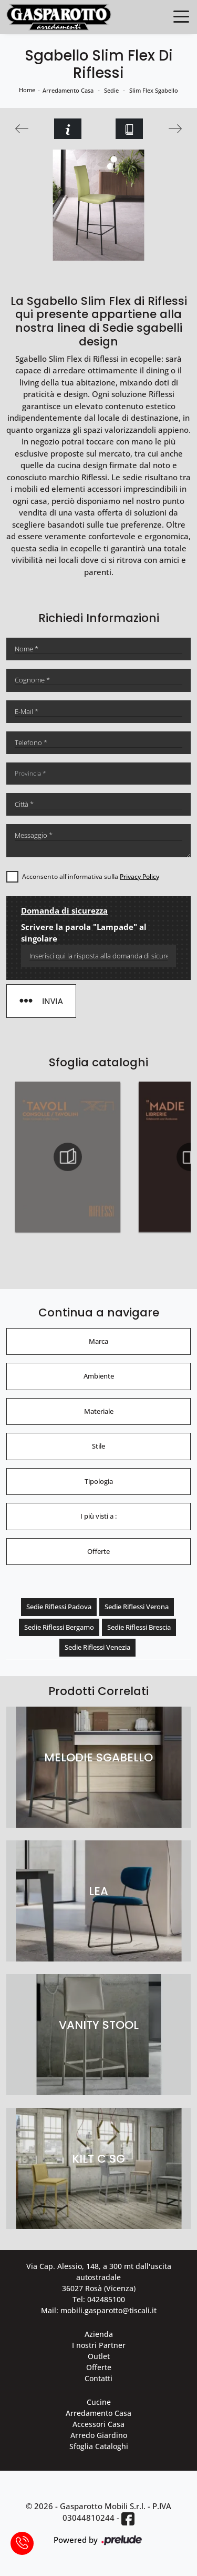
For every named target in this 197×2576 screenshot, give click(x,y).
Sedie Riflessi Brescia (139, 1627)
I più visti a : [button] (98, 1516)
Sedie (111, 90)
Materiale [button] (98, 1411)
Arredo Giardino (98, 2435)
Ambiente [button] (99, 1376)
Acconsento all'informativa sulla (90, 876)
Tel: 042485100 (98, 2299)
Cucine (99, 2402)
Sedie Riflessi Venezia (97, 1647)
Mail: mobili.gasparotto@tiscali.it (99, 2310)
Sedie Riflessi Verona (137, 1606)
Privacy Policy (139, 876)
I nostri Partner (99, 2345)
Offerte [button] (98, 1551)
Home (27, 90)
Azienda (99, 2334)
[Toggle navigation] (181, 16)
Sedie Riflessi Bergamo (59, 1627)
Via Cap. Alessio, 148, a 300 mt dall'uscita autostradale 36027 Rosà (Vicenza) (98, 2277)
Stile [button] (98, 1446)
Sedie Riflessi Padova (58, 1606)
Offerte (98, 2367)
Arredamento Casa (68, 90)
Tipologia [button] (99, 1481)
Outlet (99, 2356)
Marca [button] (98, 1341)
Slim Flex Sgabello (153, 90)
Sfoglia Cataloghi (98, 2446)
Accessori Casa (98, 2424)
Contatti (98, 2378)
